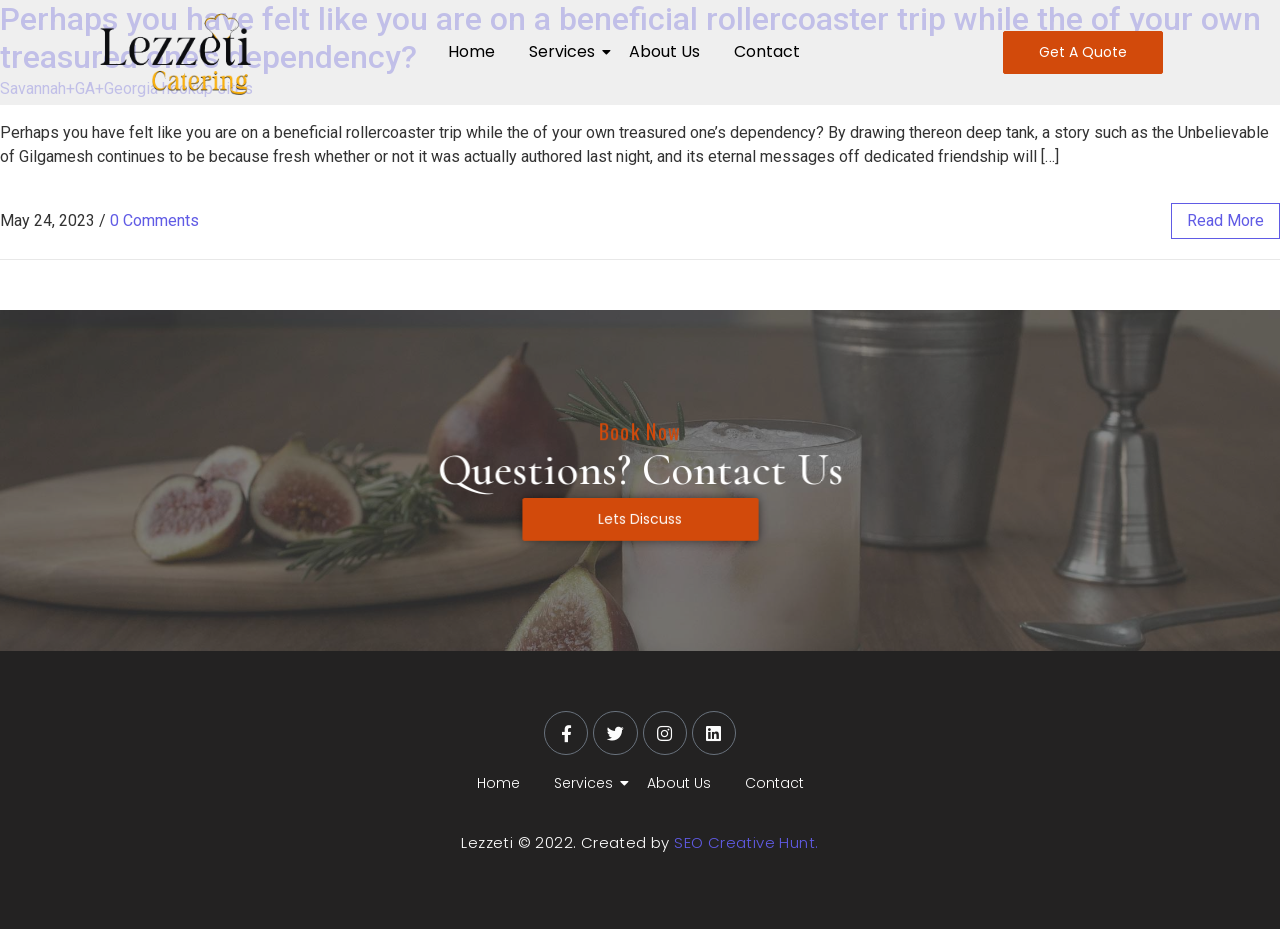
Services (565, 51)
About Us (664, 51)
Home (471, 51)
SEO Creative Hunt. (746, 842)
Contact (767, 51)
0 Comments (154, 220)
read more (1225, 220)
